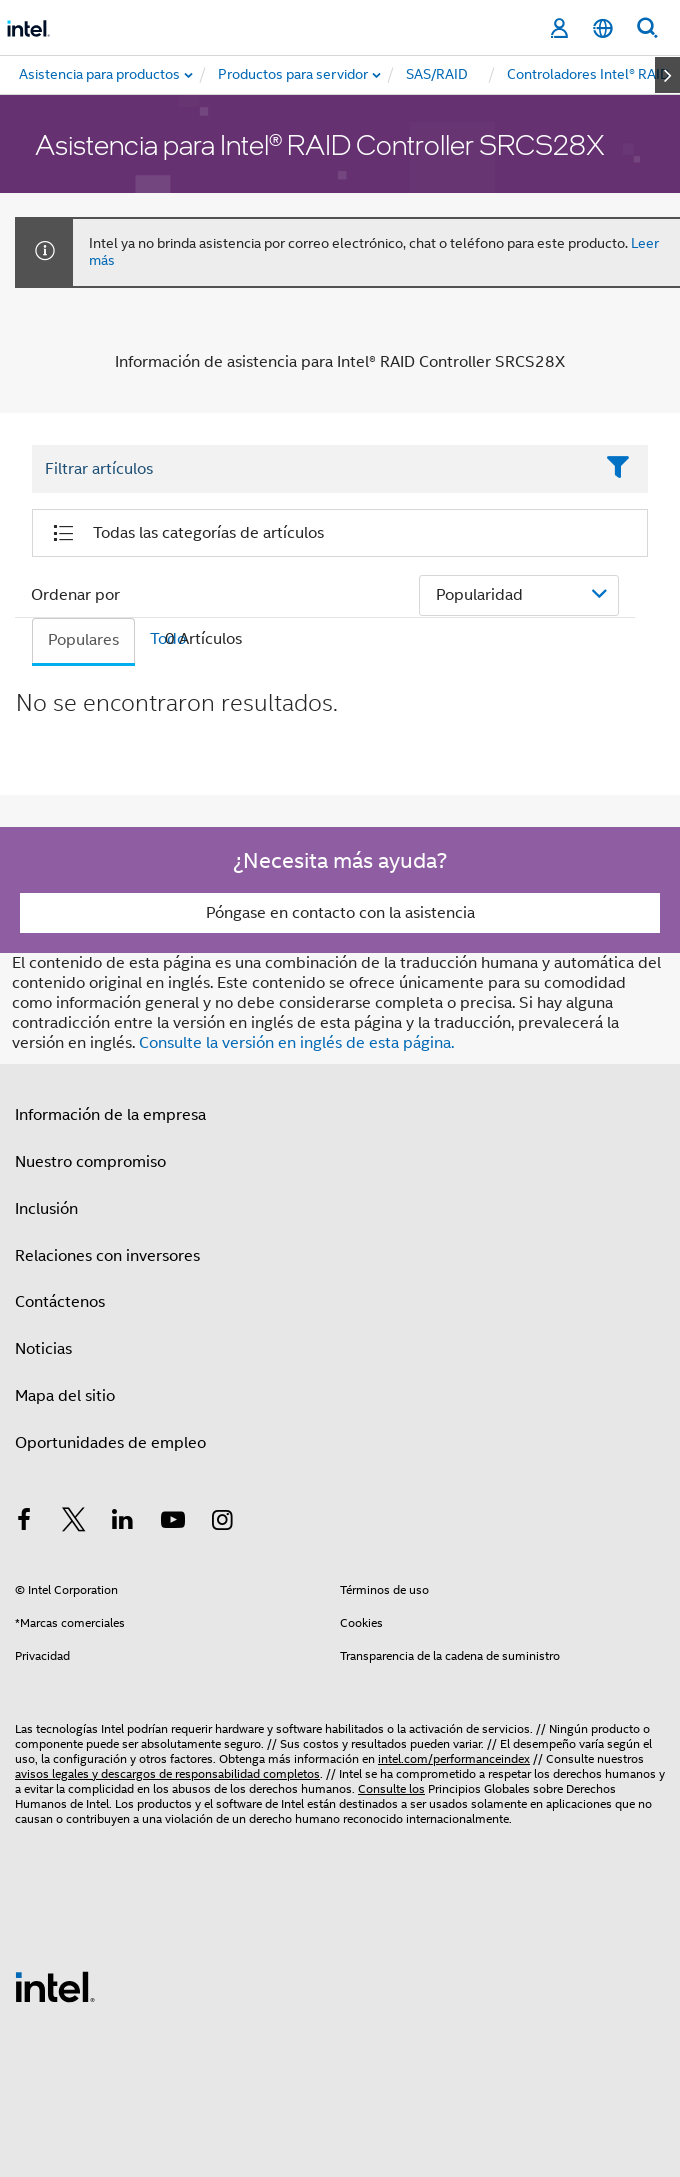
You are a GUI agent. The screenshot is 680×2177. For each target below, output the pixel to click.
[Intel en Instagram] (222, 1523)
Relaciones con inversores (107, 1256)
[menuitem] (294, 75)
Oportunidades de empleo (110, 1443)
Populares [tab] (83, 640)
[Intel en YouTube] (173, 1523)
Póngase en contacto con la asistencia (340, 913)
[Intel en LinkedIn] (123, 1523)
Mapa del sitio (65, 1396)
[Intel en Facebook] (24, 1523)
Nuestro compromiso (90, 1162)
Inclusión (46, 1209)
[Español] (603, 28)
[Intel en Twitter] (74, 1523)
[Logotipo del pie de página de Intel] (55, 1986)
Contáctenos (60, 1302)
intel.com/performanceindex (454, 1758)
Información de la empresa (110, 1115)
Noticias (43, 1349)
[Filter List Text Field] (312, 469)
